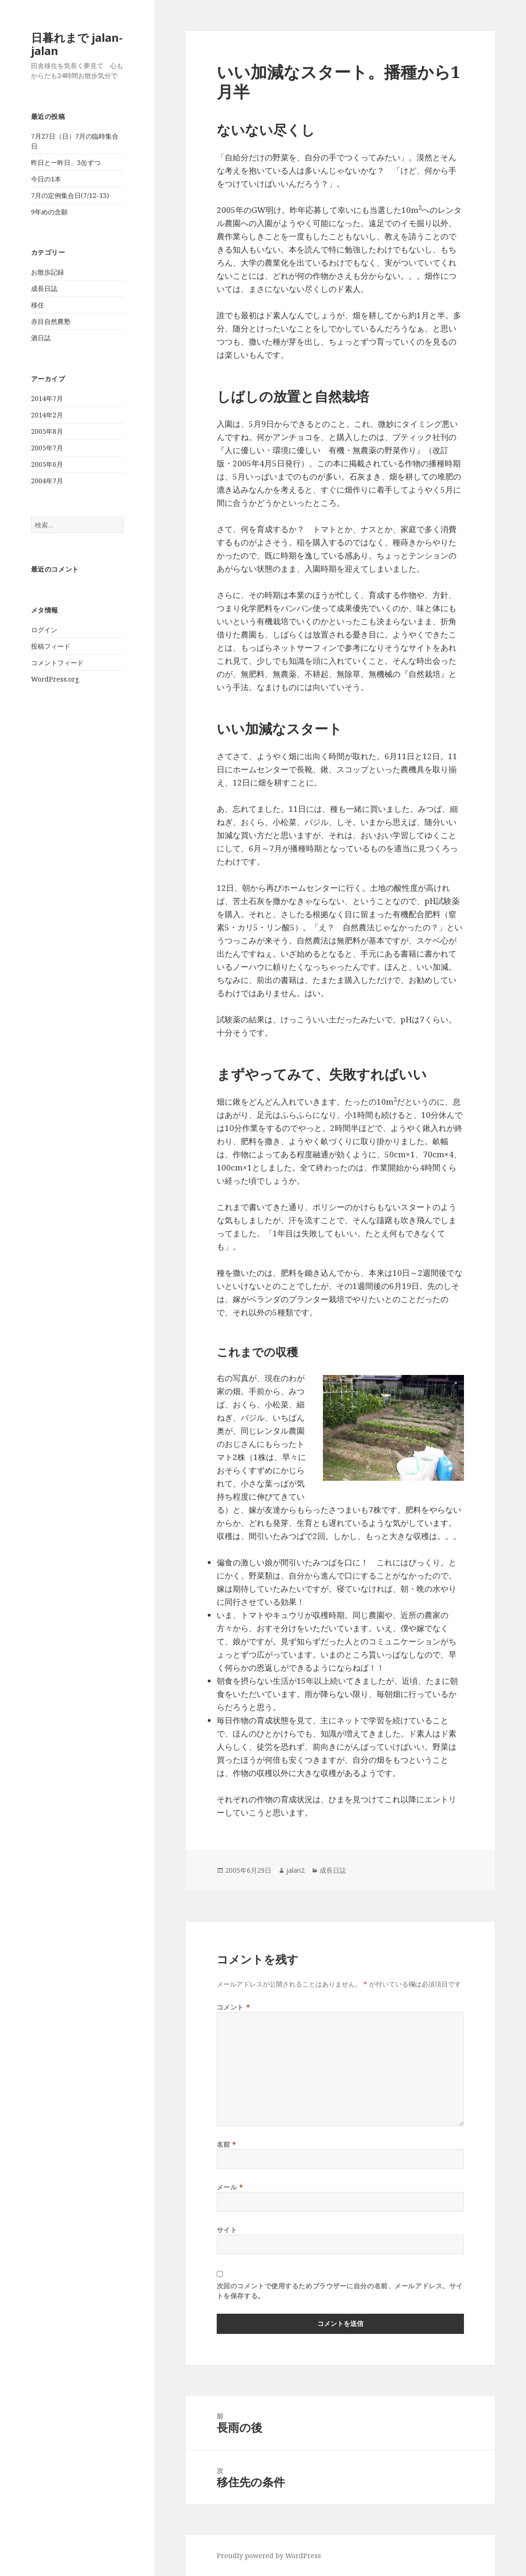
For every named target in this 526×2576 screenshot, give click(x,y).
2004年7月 (47, 480)
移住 (37, 304)
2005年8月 (47, 431)
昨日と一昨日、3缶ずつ (66, 162)
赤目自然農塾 (51, 321)
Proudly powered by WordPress (269, 2555)
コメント (233, 2007)
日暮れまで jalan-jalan (77, 44)
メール (230, 2187)
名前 (226, 2144)
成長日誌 (44, 288)
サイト (227, 2229)
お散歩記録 (47, 271)
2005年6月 (47, 464)
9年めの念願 (49, 211)
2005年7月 (47, 447)
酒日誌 (41, 337)
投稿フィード (51, 646)
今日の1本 (46, 178)
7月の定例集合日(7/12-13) (70, 195)
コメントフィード (57, 662)
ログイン (44, 629)
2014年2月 (47, 414)
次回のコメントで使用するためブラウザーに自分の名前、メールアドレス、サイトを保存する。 (340, 2290)
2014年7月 (47, 398)
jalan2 (295, 1870)
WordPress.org (55, 679)
